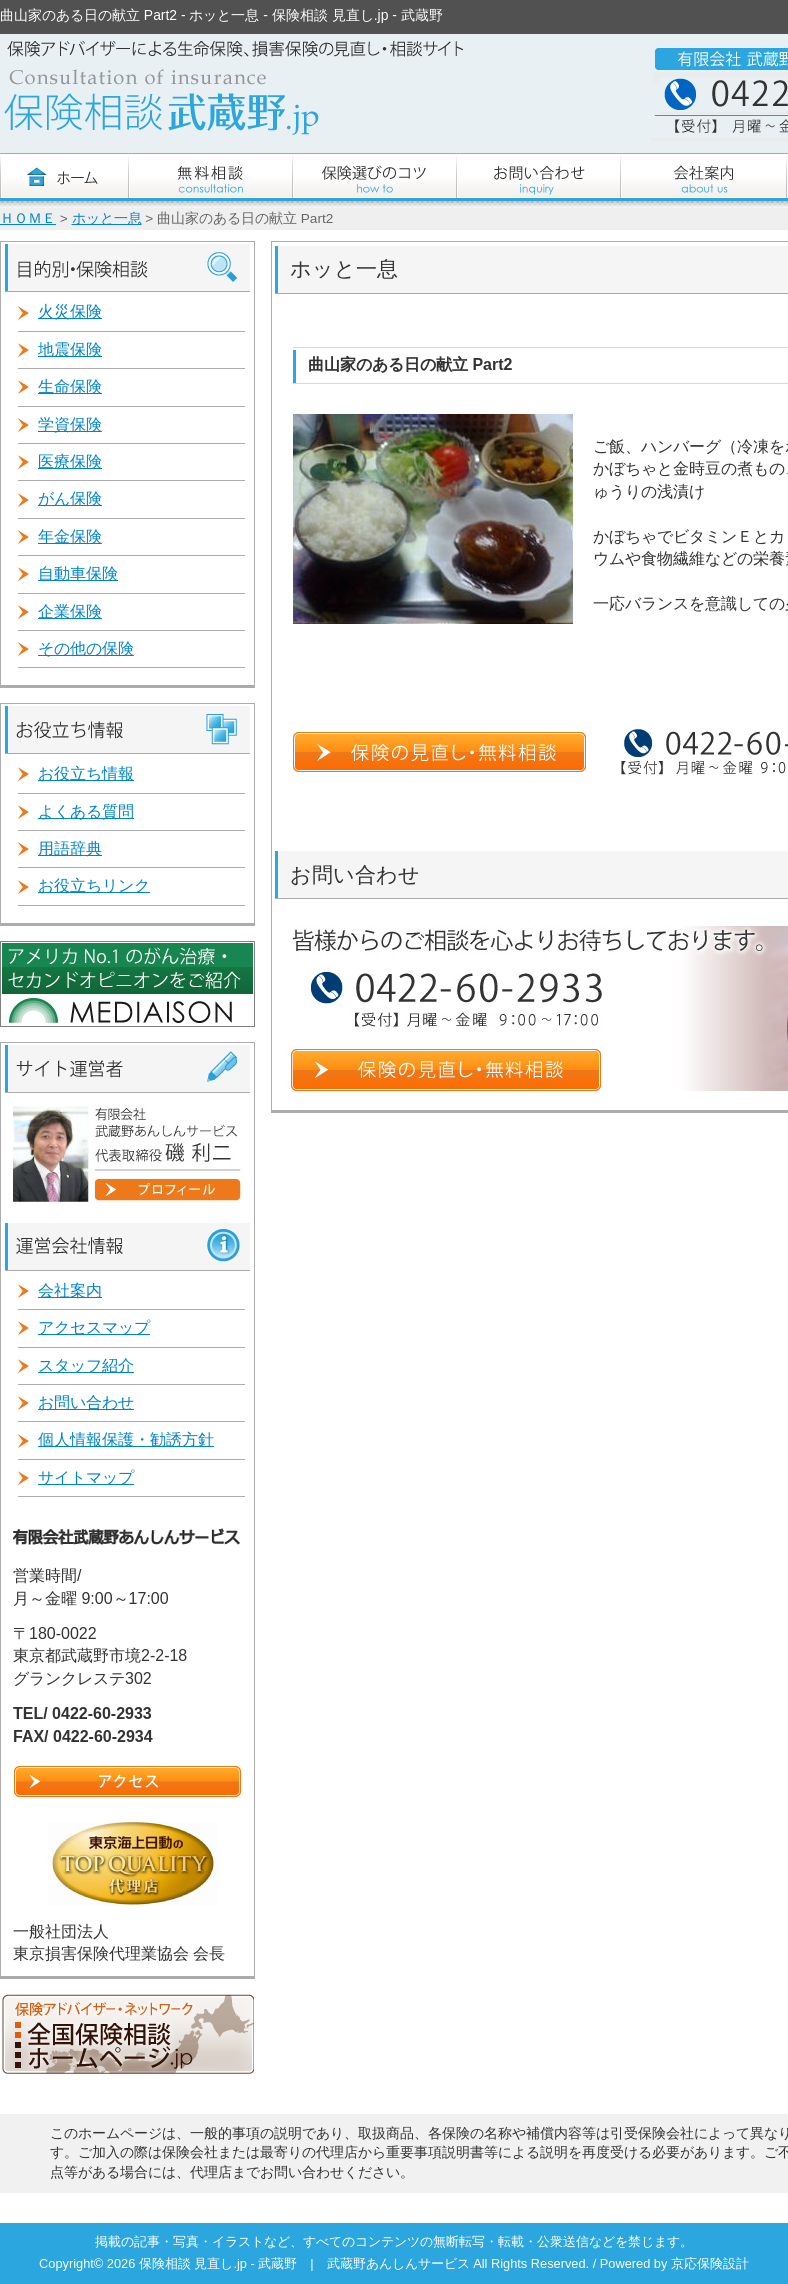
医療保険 (70, 461)
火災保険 (70, 311)
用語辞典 (70, 848)
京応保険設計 (710, 2263)
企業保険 (70, 611)
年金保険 (70, 536)
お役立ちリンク (94, 885)
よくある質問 (86, 811)
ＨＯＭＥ (28, 218)
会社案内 (70, 1290)
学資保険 (70, 424)
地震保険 (70, 349)
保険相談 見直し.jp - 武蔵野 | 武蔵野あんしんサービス (306, 2263)
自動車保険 (78, 573)
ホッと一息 (107, 218)
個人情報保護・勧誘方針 (126, 1439)
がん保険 (70, 498)
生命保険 (70, 386)
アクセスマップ (94, 1327)
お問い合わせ (86, 1402)
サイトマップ (86, 1477)
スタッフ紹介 (86, 1365)
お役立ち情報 (86, 773)
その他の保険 (86, 648)
